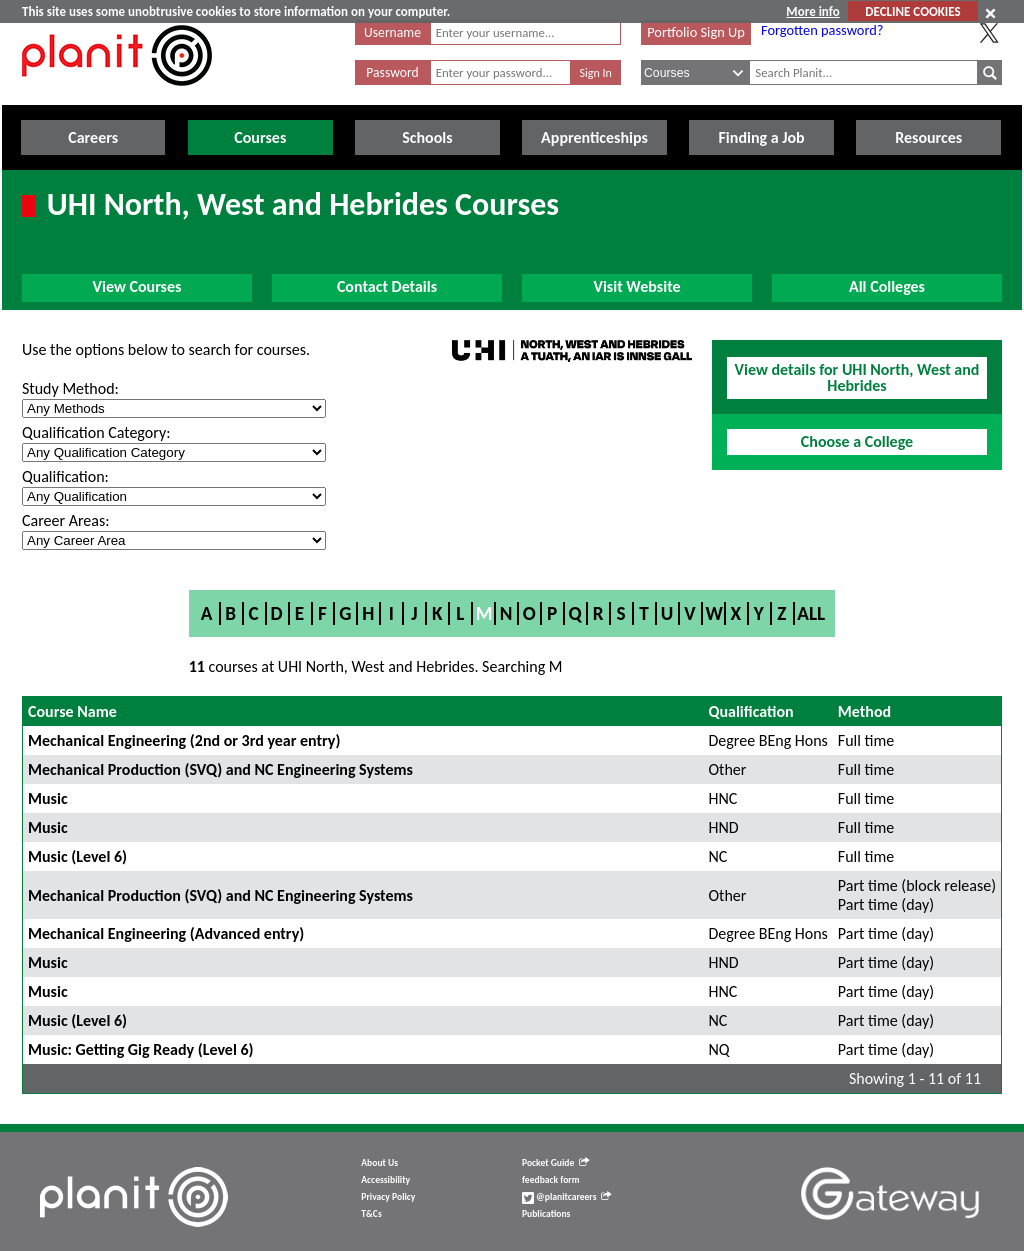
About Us (379, 1163)
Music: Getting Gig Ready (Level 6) (141, 1049)
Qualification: (65, 476)
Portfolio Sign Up (696, 32)
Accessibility (385, 1180)
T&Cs (371, 1214)
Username (392, 32)
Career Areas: (65, 520)
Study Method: (70, 388)
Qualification (750, 711)
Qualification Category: (96, 432)
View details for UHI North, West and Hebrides (857, 377)
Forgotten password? (822, 30)
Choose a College (857, 441)
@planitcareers (567, 1197)
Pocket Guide (555, 1163)
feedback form (551, 1180)
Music (48, 798)
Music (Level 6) (77, 856)
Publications (546, 1214)
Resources (928, 137)
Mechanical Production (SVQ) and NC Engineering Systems (220, 769)
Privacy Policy (388, 1197)
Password (392, 72)
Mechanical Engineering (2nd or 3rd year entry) (184, 740)
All (811, 613)
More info (812, 11)
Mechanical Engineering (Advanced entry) (166, 933)
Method (864, 711)
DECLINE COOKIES (912, 11)
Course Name (72, 711)
